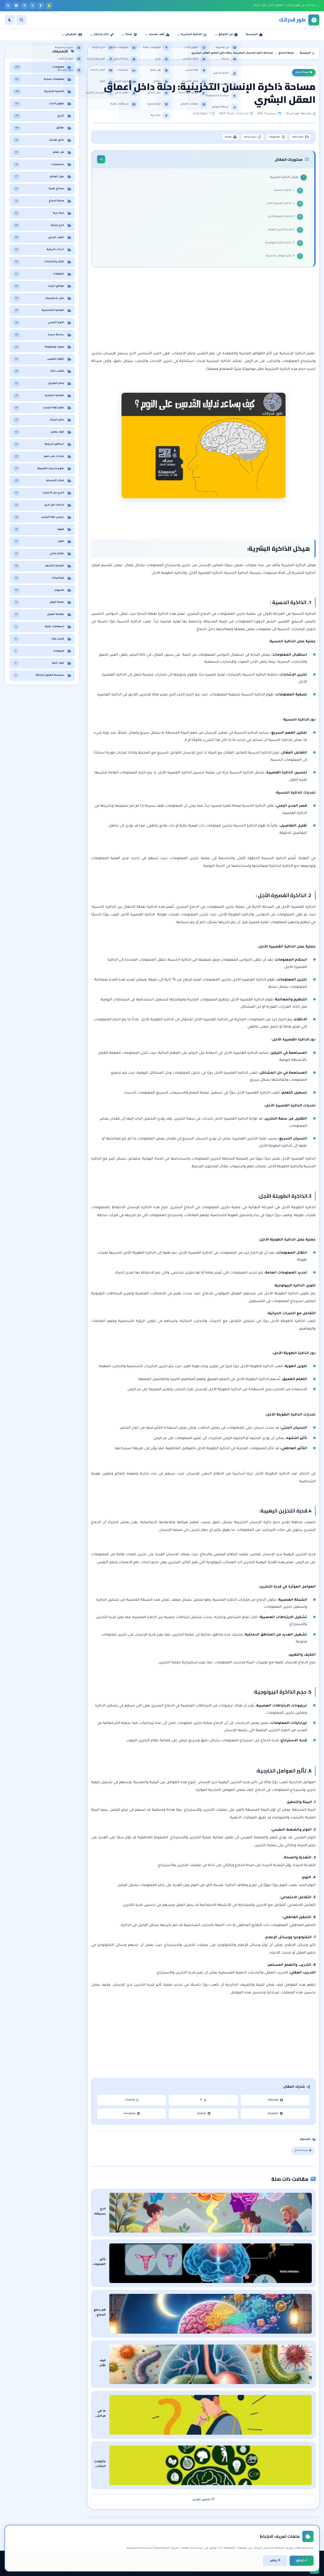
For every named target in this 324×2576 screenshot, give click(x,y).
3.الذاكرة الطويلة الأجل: (279, 219)
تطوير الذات (119, 2516)
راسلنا (189, 2524)
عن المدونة (186, 2516)
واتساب (131, 2103)
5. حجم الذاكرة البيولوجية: (278, 245)
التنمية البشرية (117, 2508)
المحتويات (269, 137)
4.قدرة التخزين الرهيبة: (279, 232)
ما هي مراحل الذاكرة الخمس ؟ (259, 2362)
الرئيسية (187, 2508)
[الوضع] (10, 20)
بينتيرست (131, 2117)
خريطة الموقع (184, 2547)
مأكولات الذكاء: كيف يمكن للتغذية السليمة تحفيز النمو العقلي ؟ (235, 2400)
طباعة (212, 137)
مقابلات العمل (117, 2531)
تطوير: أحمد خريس (105, 2569)
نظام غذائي (54, 2516)
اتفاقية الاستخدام (182, 2539)
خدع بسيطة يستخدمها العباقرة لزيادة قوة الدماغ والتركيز (240, 2210)
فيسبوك (275, 2103)
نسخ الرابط (239, 137)
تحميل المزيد (203, 2429)
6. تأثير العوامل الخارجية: (278, 258)
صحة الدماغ (303, 72)
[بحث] (21, 20)
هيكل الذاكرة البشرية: (282, 180)
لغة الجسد (120, 2539)
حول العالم (54, 2547)
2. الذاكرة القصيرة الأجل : (278, 206)
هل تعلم (55, 2524)
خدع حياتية (120, 2547)
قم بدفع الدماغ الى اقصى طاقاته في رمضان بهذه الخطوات (239, 2286)
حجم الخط (298, 137)
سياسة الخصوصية (181, 2531)
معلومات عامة (51, 2539)
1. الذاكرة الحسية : (282, 193)
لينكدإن (203, 2117)
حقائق (57, 2531)
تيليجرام (275, 2117)
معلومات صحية (50, 2508)
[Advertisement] (204, 314)
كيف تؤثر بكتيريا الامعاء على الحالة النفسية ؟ (249, 2324)
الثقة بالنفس (118, 2524)
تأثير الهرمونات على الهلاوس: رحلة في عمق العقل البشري (239, 2248)
